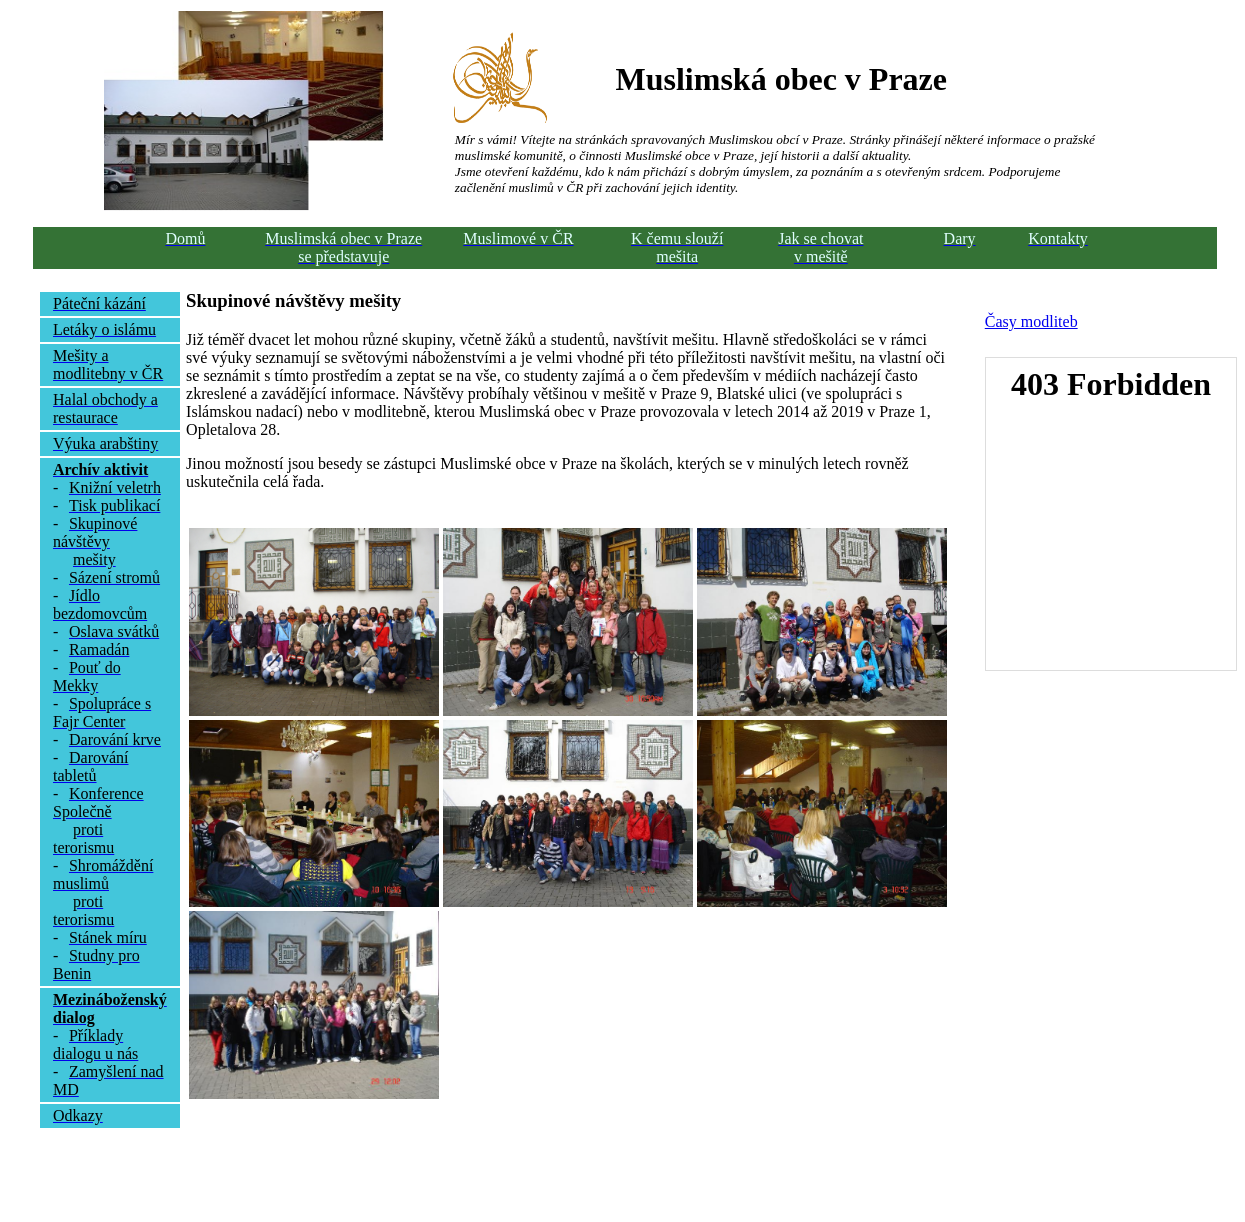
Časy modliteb (1031, 321)
